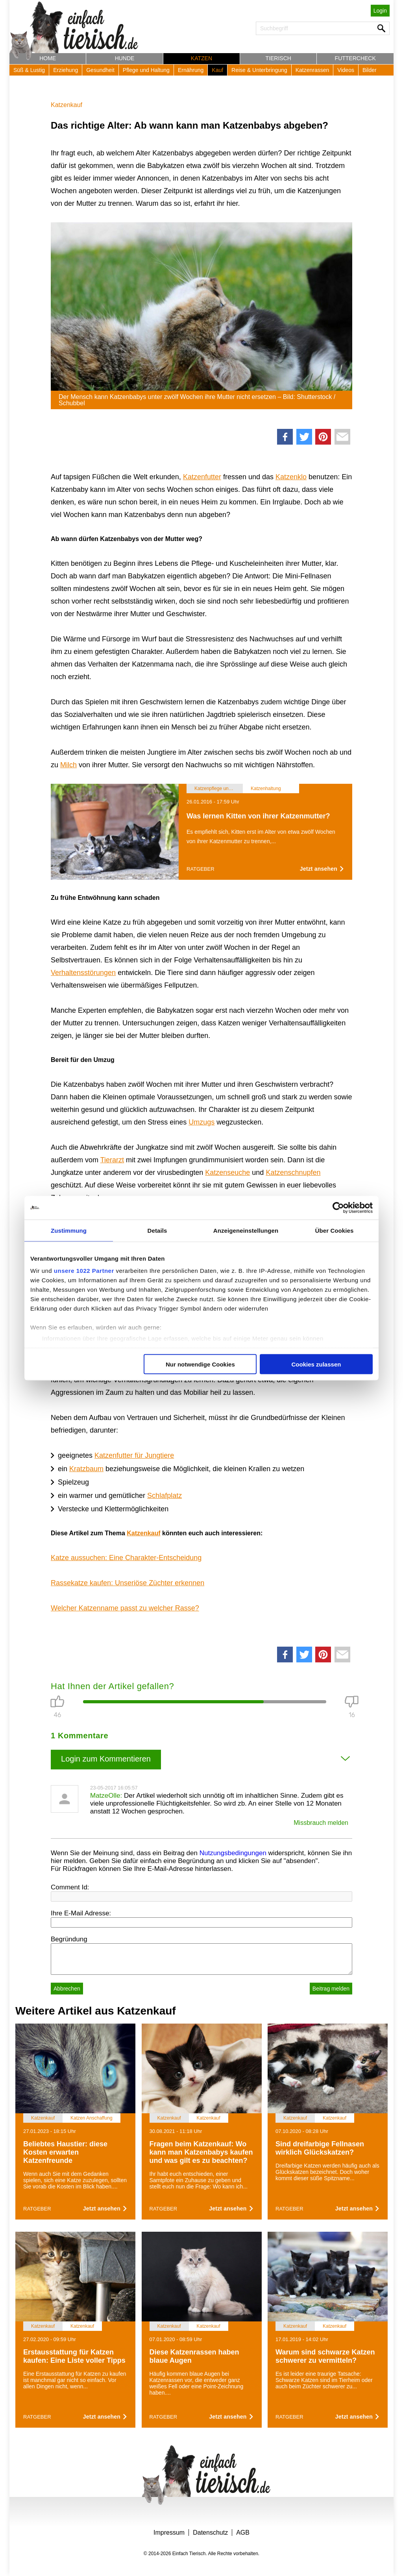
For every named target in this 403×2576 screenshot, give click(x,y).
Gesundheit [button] (100, 70)
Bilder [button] (369, 70)
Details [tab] (157, 1230)
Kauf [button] (217, 70)
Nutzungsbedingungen (233, 1853)
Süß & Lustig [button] (29, 70)
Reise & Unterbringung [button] (259, 70)
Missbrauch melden (321, 1822)
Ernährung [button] (190, 70)
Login (380, 10)
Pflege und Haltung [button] (146, 70)
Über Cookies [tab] (334, 1230)
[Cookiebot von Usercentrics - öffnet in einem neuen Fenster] (338, 1207)
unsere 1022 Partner (84, 1270)
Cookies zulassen (316, 1364)
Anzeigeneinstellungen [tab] (245, 1230)
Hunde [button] (125, 58)
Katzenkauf (66, 105)
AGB (243, 2532)
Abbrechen (67, 1988)
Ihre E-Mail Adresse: (81, 1913)
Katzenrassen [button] (312, 70)
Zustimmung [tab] (69, 1230)
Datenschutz (210, 2532)
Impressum (169, 2532)
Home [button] (47, 58)
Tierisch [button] (278, 58)
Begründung (69, 1939)
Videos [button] (345, 70)
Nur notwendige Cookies (200, 1364)
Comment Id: (70, 1887)
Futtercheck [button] (355, 58)
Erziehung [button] (65, 70)
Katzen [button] (201, 58)
